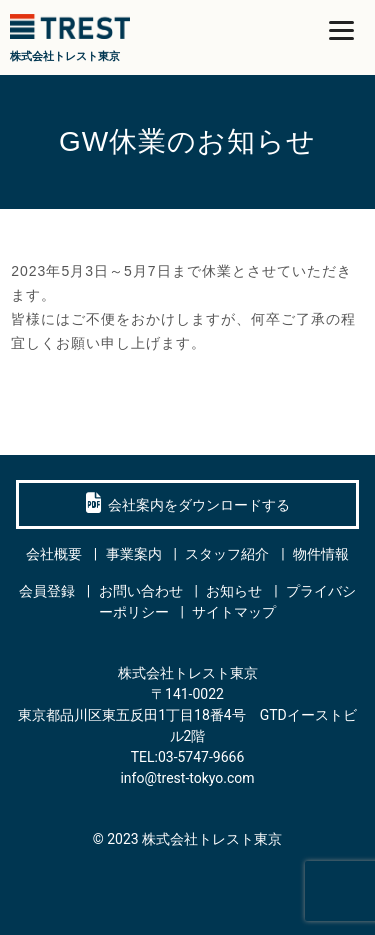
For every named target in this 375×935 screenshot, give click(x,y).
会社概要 (54, 554)
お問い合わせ (141, 591)
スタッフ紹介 (227, 554)
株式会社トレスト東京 (212, 839)
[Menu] (341, 30)
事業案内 (134, 554)
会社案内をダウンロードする (188, 503)
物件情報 (321, 554)
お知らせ (234, 591)
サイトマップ (234, 612)
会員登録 (47, 591)
